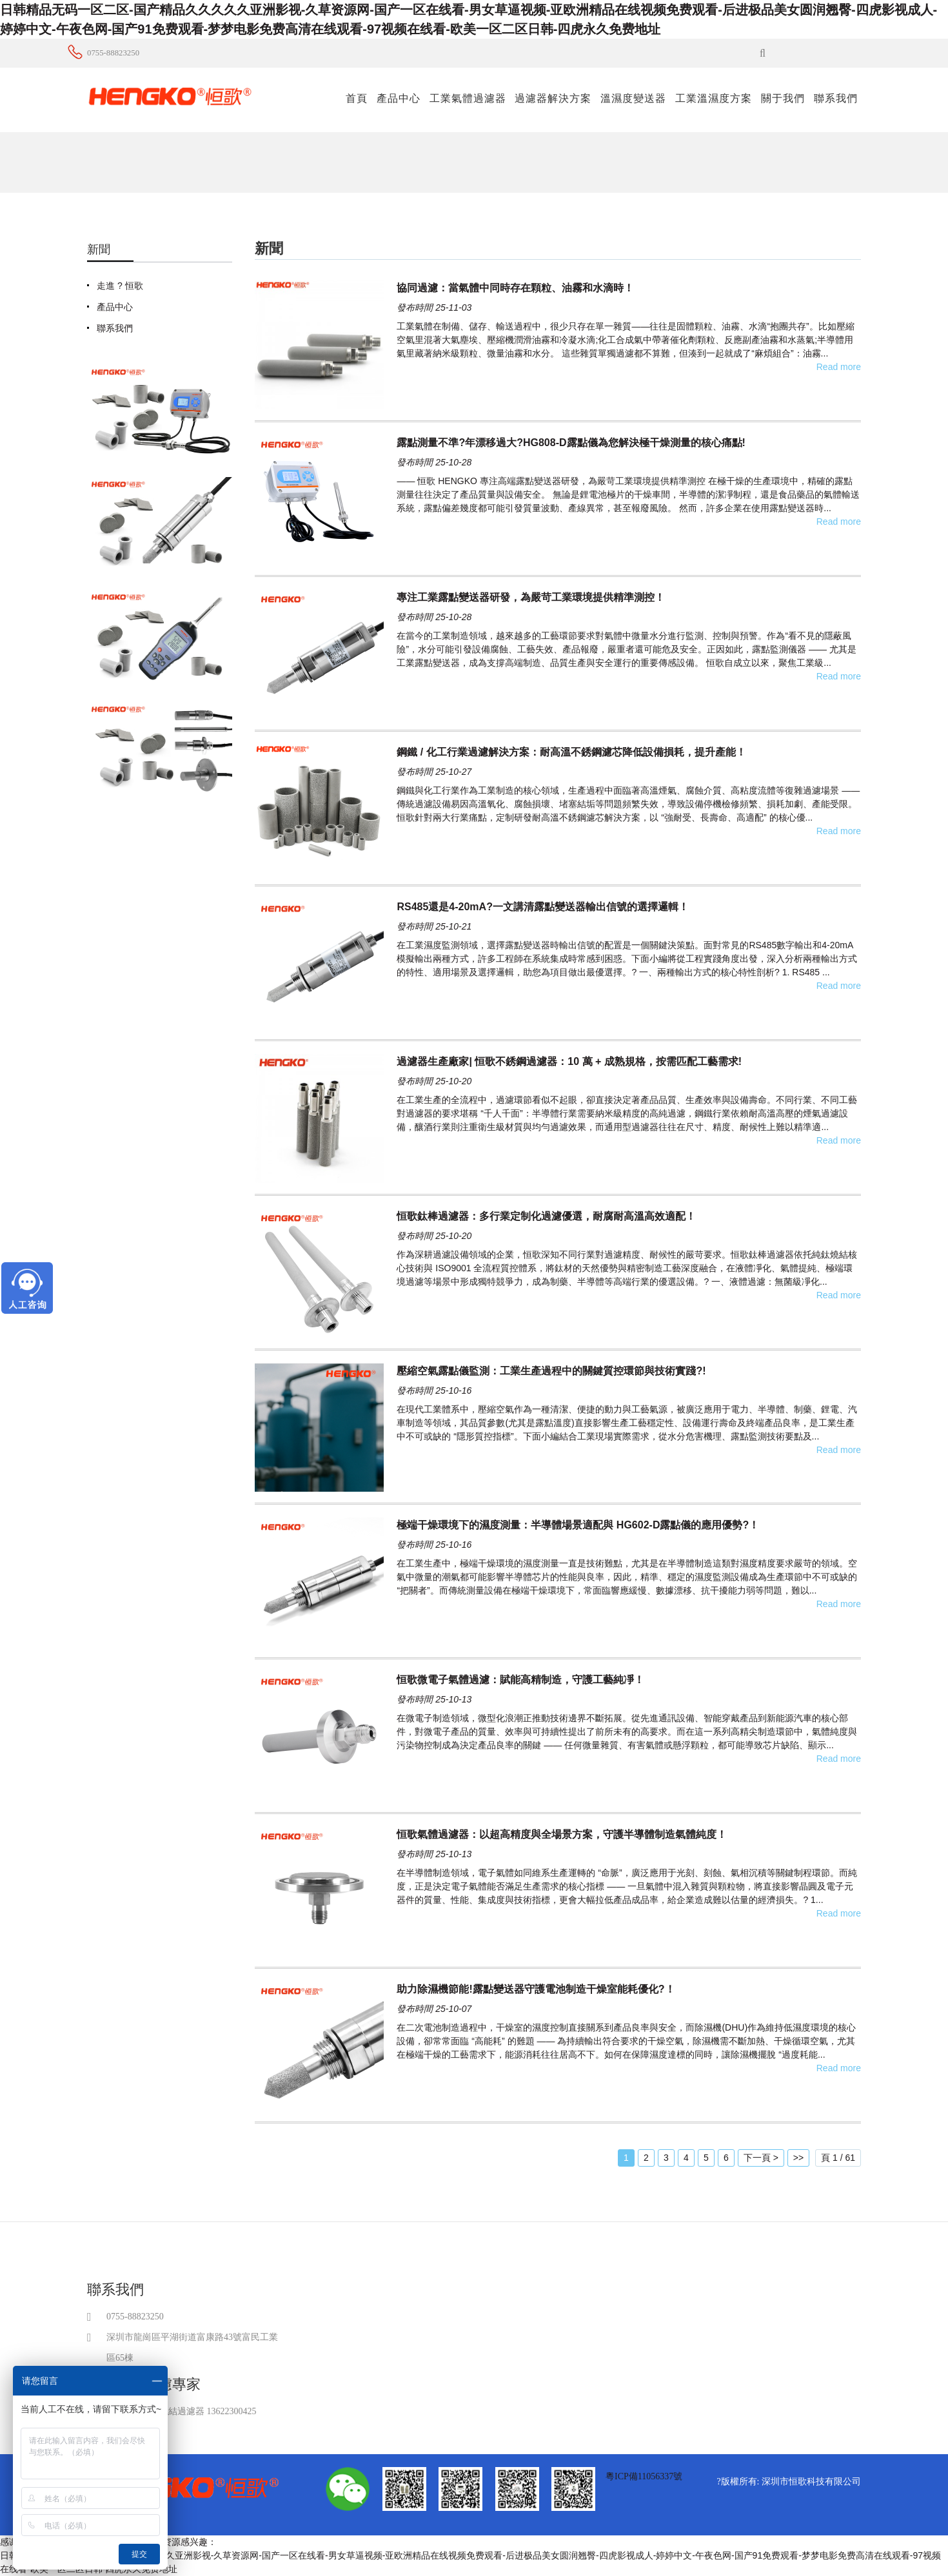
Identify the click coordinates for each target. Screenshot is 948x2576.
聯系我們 (836, 98)
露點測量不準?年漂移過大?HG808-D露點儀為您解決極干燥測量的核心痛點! (571, 442)
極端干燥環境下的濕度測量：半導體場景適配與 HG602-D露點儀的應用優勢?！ (578, 1524)
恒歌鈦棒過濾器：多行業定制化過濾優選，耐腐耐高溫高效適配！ (546, 1216)
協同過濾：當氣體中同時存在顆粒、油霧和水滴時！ (515, 287)
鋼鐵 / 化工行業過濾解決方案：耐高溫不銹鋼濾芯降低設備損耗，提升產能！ (571, 751)
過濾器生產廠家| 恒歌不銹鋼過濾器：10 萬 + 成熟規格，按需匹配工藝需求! (569, 1061)
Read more (838, 367)
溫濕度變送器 (633, 98)
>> (798, 2157)
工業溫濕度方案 (713, 98)
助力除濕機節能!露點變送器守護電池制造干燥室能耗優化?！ (536, 1989)
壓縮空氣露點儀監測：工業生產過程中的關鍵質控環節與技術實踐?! (551, 1370)
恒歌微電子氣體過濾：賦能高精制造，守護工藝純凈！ (520, 1679)
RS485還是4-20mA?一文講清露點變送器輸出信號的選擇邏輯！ (543, 906)
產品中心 (398, 98)
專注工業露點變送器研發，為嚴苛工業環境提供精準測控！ (531, 597)
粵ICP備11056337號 (644, 2476)
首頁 (357, 98)
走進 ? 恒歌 (120, 285)
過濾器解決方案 (553, 98)
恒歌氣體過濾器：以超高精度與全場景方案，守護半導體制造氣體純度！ (562, 1834)
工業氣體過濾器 (468, 98)
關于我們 (783, 98)
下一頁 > (761, 2157)
